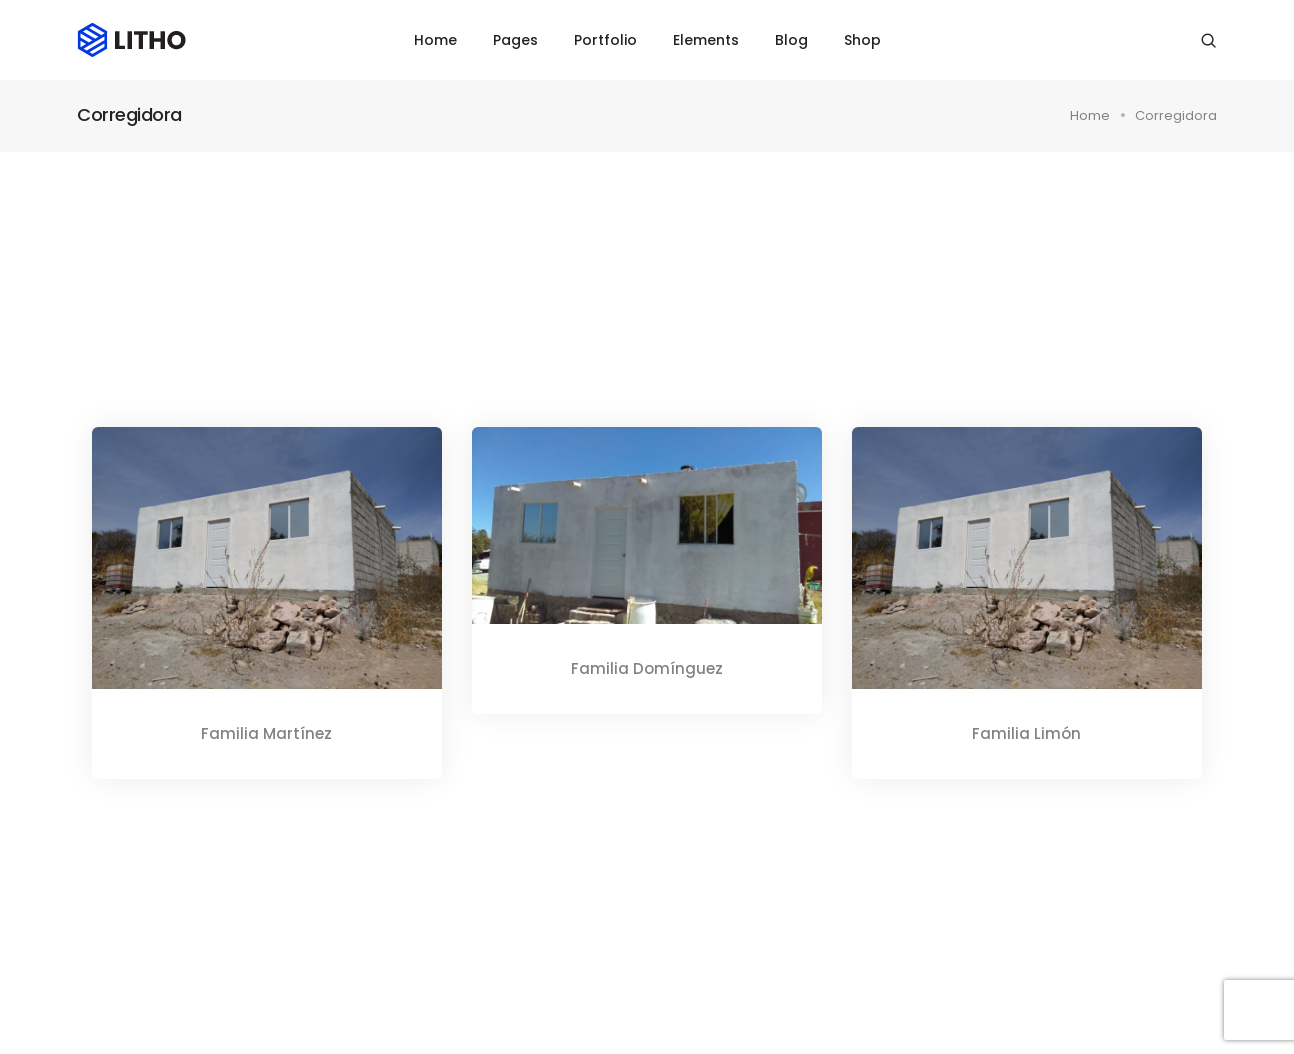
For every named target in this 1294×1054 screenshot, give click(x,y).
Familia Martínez (266, 733)
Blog (791, 40)
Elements (706, 40)
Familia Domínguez (647, 668)
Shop (862, 40)
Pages (515, 40)
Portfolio (605, 40)
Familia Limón (1026, 733)
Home (435, 40)
